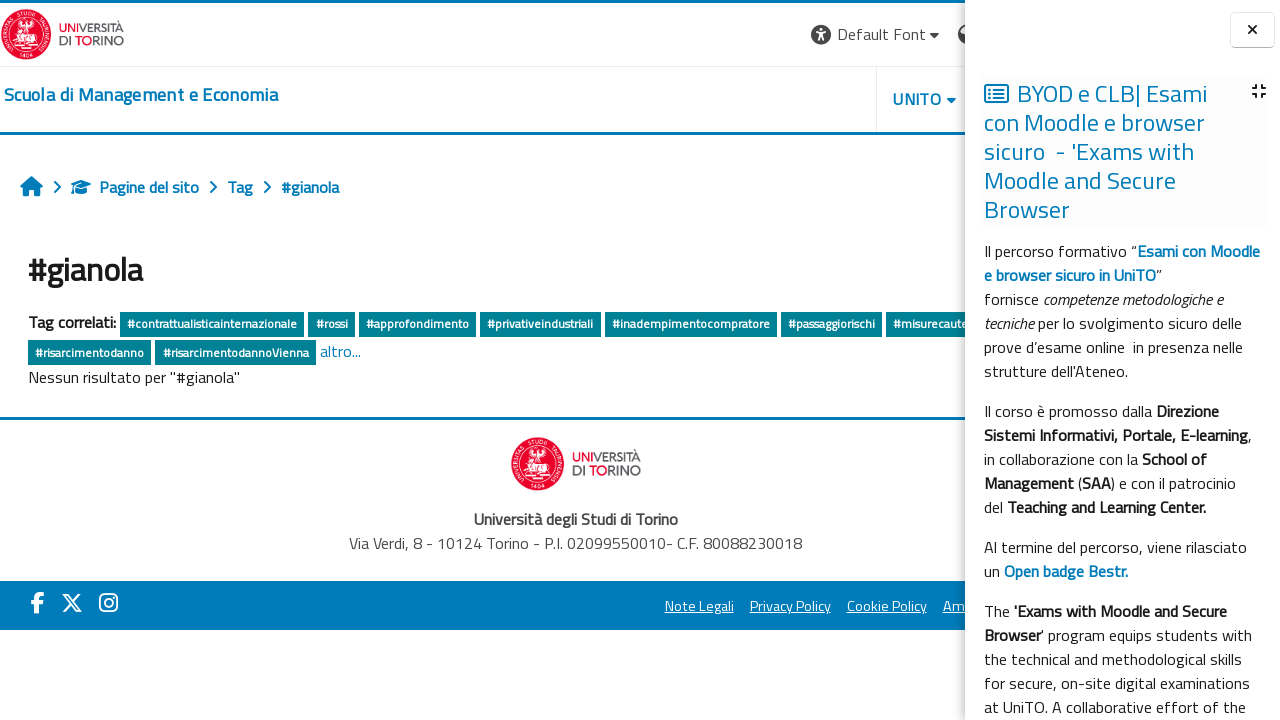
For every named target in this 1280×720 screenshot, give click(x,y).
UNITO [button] (731, 99)
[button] (690, 34)
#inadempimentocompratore (691, 323)
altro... (505, 351)
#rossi (332, 323)
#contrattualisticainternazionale (212, 323)
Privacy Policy (603, 606)
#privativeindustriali (540, 323)
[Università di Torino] (62, 32)
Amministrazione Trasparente (849, 606)
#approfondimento (417, 323)
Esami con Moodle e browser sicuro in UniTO (1122, 263)
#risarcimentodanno (254, 352)
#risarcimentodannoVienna (400, 352)
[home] (141, 95)
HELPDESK (844, 99)
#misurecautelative (87, 352)
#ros (170, 352)
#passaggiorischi (831, 323)
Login (930, 34)
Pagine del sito (135, 187)
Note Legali (512, 606)
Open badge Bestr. (1066, 571)
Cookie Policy (700, 606)
